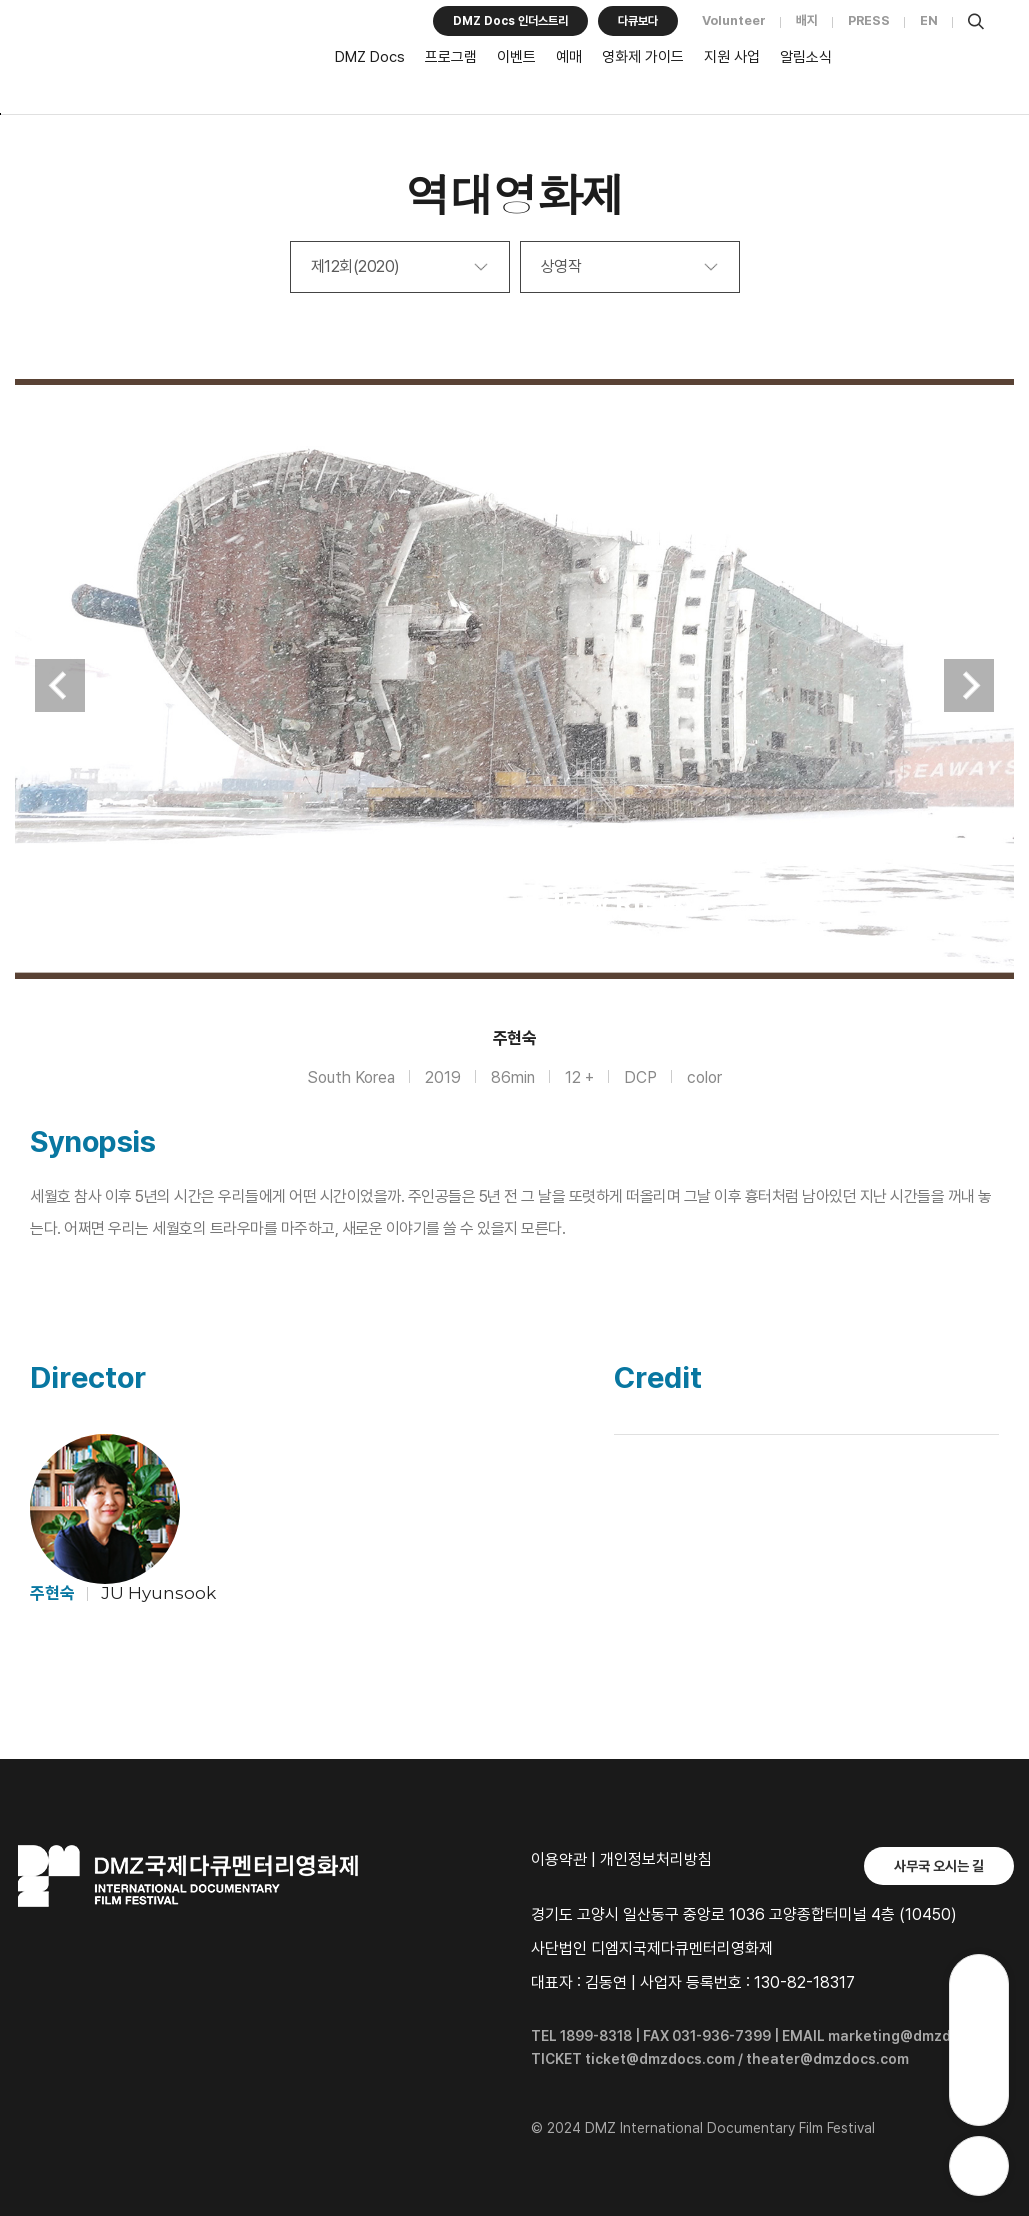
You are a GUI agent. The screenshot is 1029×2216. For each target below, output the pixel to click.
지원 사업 (732, 57)
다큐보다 (638, 21)
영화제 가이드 (643, 57)
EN (929, 20)
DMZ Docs (370, 57)
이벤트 (516, 57)
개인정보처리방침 (656, 1859)
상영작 (561, 266)
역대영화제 (514, 193)
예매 (569, 57)
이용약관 (559, 1859)
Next (969, 685)
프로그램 (451, 57)
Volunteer (734, 20)
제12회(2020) (355, 266)
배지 (807, 20)
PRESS (869, 20)
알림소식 (806, 57)
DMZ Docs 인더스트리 (510, 21)
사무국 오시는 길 (939, 1866)
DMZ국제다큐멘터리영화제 (165, 61)
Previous (60, 685)
